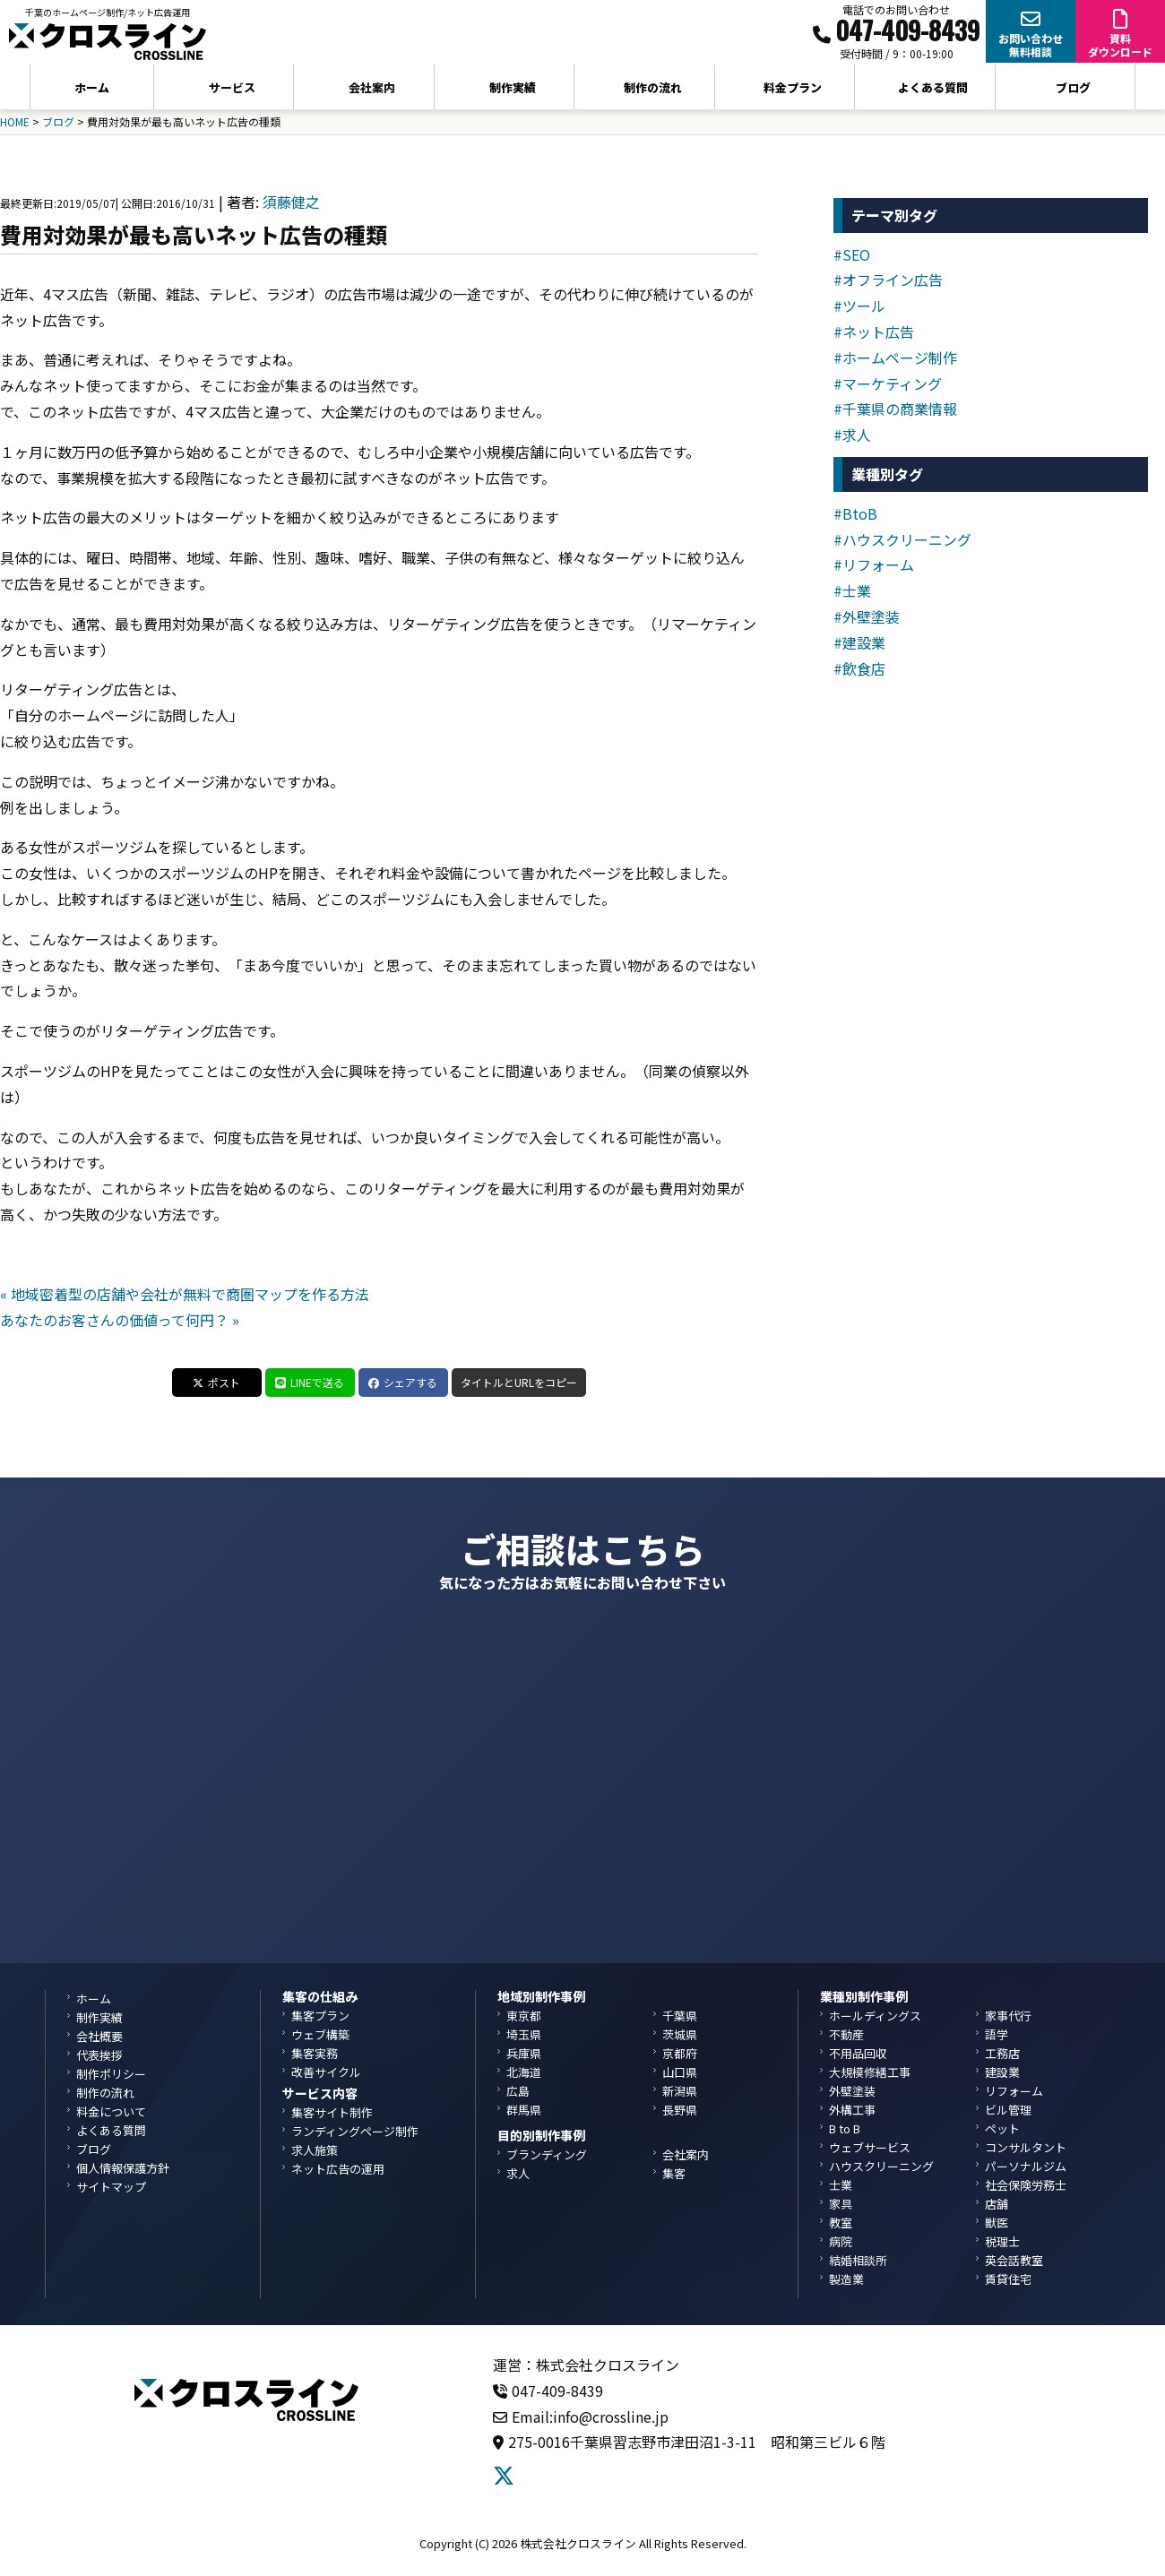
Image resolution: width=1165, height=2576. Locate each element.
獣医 (996, 2222)
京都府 (679, 2053)
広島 (518, 2090)
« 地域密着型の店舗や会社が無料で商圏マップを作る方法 (184, 1294)
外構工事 (852, 2109)
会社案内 (685, 2154)
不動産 (846, 2034)
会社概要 (99, 2036)
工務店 (1002, 2053)
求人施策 (314, 2149)
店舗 (996, 2203)
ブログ (1073, 87)
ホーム (91, 87)
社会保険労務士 (1025, 2184)
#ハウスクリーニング (902, 539)
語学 (996, 2034)
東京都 (523, 2015)
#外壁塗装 (866, 616)
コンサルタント (1025, 2147)
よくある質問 (933, 87)
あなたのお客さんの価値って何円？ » (119, 1320)
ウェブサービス (869, 2147)
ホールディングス (875, 2015)
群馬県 (523, 2109)
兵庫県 (523, 2053)
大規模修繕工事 (869, 2072)
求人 (518, 2173)
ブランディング (546, 2154)
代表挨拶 (99, 2054)
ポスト (216, 1382)
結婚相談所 (858, 2260)
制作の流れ (653, 87)
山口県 (679, 2072)
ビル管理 (1008, 2109)
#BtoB (855, 513)
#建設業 (859, 642)
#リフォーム (873, 564)
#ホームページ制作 (895, 357)
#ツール (859, 305)
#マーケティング (887, 383)
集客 (674, 2173)
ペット (1002, 2128)
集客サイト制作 (332, 2112)
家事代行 (1008, 2015)
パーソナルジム (1025, 2166)
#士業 (852, 590)
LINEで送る (309, 1382)
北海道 (523, 2072)
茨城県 (679, 2034)
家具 (840, 2203)
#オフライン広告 (888, 279)
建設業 (1002, 2072)
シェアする (402, 1382)
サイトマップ (111, 2186)
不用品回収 (858, 2053)
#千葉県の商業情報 (895, 408)
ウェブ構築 (320, 2034)
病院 (840, 2241)
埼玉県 (523, 2034)
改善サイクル (326, 2072)
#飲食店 (859, 668)
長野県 (679, 2109)
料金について (111, 2111)
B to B (844, 2128)
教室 (840, 2222)
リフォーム (1014, 2090)
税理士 (1002, 2241)
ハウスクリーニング (881, 2166)
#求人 (852, 434)
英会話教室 (1014, 2260)
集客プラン (320, 2015)
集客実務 (314, 2053)
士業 (840, 2184)
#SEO (851, 254)
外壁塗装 (852, 2090)
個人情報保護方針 (122, 2167)
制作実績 (512, 87)
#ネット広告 (873, 331)
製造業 (846, 2278)
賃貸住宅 (1008, 2278)
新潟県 (679, 2090)
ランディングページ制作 (355, 2131)
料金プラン (793, 87)
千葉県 (679, 2015)
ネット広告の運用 (337, 2168)
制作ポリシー (111, 2073)
